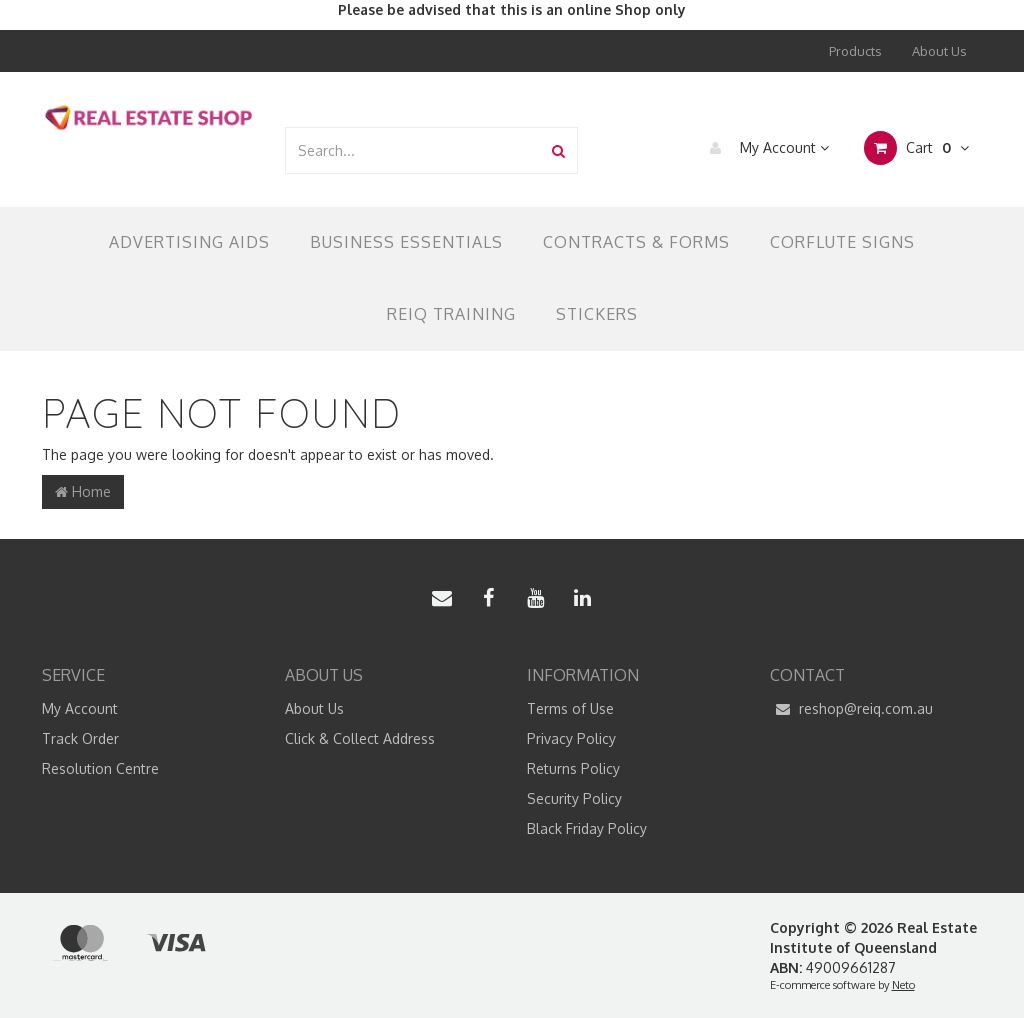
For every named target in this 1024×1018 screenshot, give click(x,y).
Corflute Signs (842, 242)
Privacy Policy (571, 738)
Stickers (597, 314)
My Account (764, 148)
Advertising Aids (189, 242)
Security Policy (574, 798)
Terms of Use (570, 708)
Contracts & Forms (636, 242)
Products (855, 51)
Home (83, 491)
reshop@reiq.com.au (851, 709)
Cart (916, 148)
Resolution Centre (100, 768)
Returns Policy (573, 768)
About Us (939, 51)
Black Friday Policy (587, 828)
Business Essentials (406, 242)
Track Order (80, 738)
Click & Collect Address (360, 738)
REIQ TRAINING (451, 314)
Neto (903, 985)
